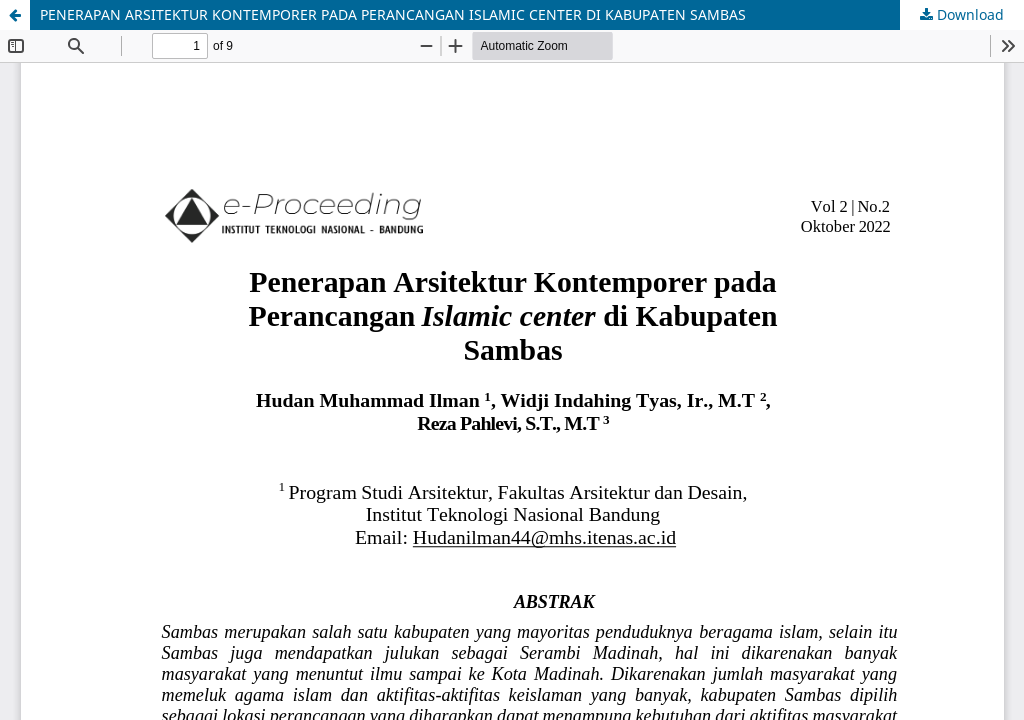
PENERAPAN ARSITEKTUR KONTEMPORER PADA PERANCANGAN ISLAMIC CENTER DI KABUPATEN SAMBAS (393, 14)
